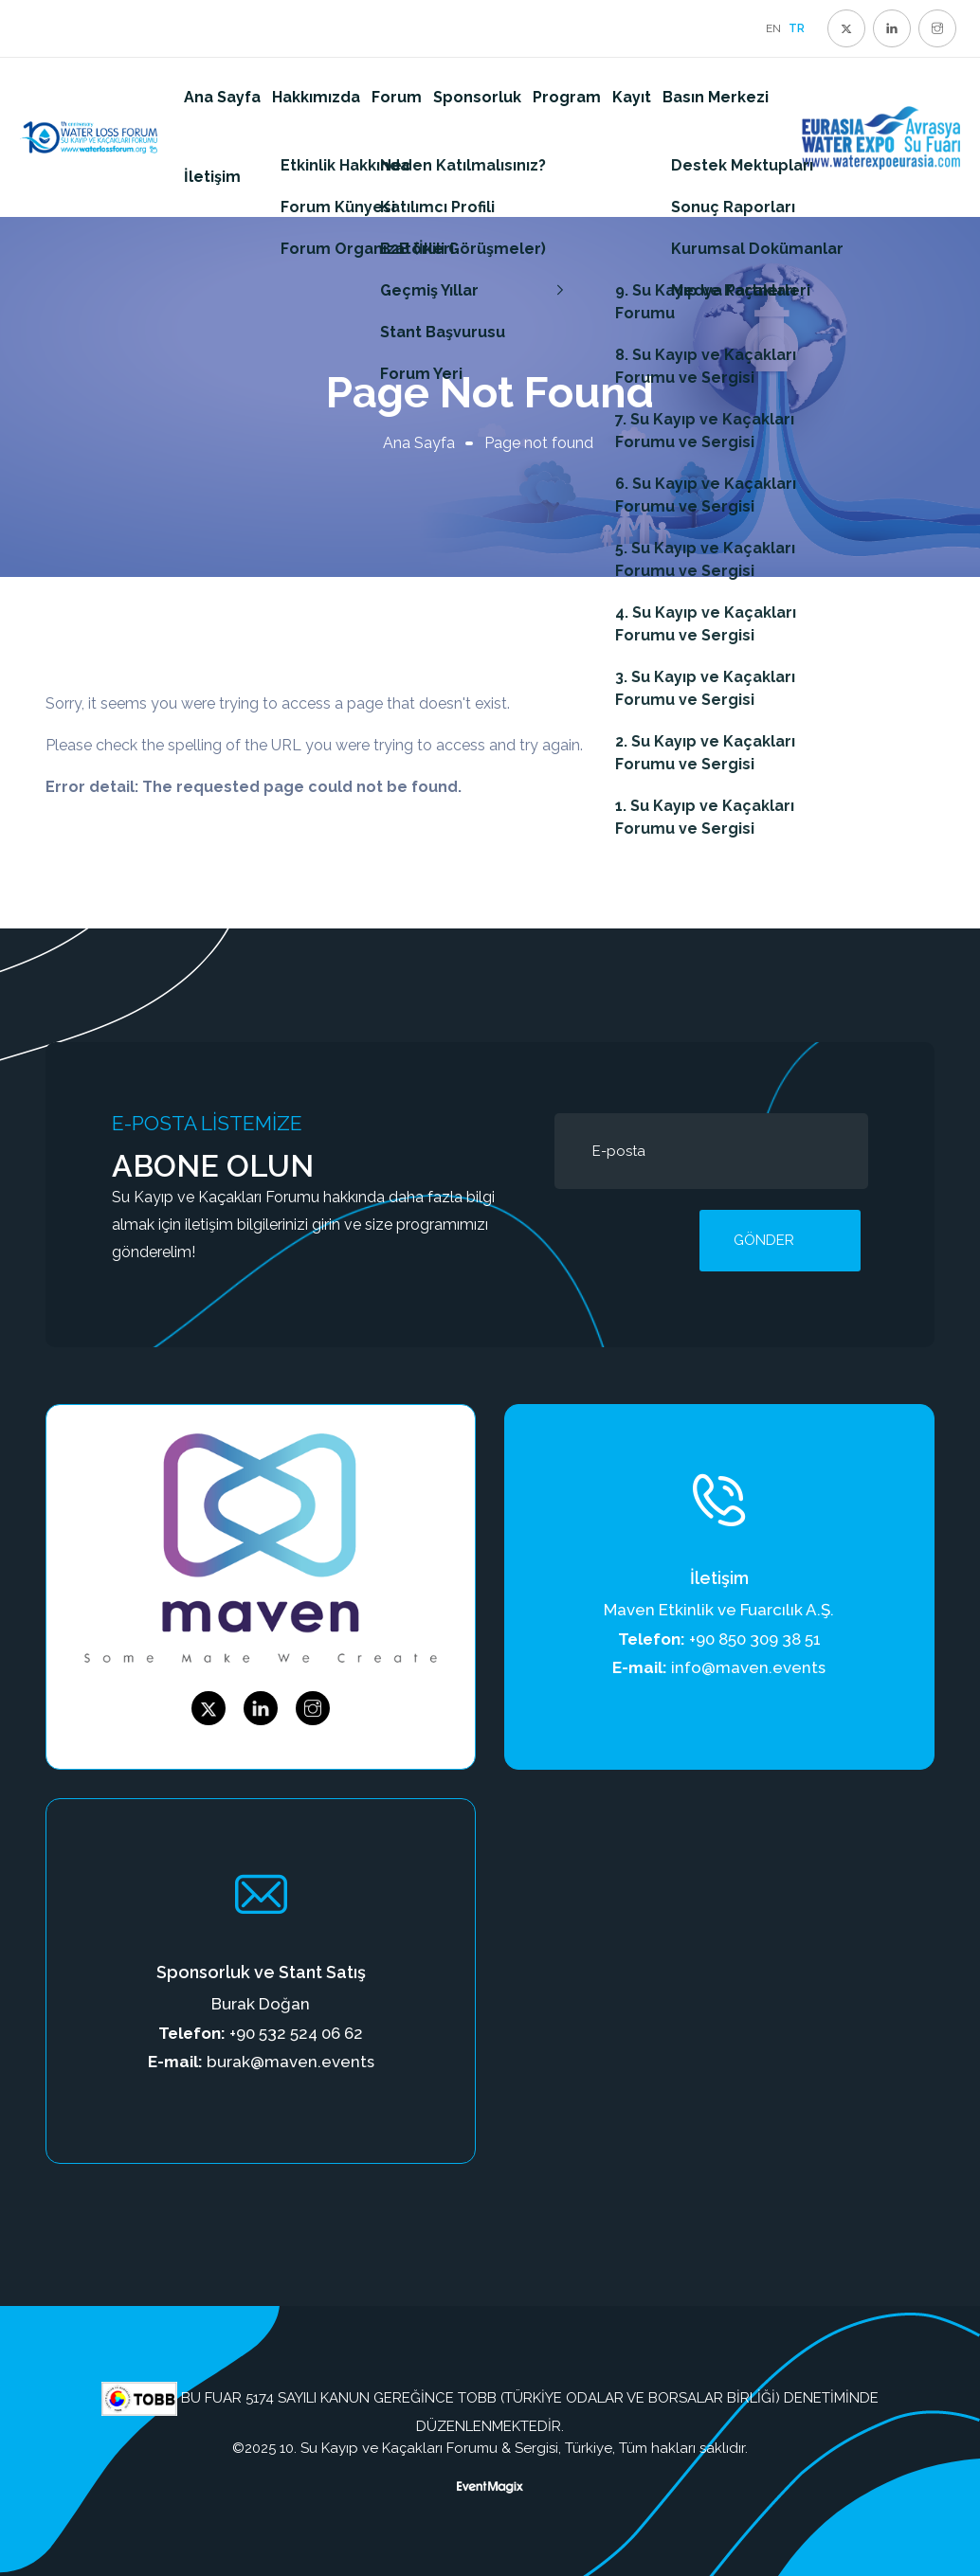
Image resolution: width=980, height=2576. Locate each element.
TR (797, 28)
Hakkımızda (316, 97)
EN (773, 28)
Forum (397, 97)
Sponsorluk (477, 97)
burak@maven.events (290, 2061)
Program (567, 97)
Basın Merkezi (715, 97)
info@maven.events (748, 1667)
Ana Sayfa (222, 97)
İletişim (212, 177)
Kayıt (631, 97)
